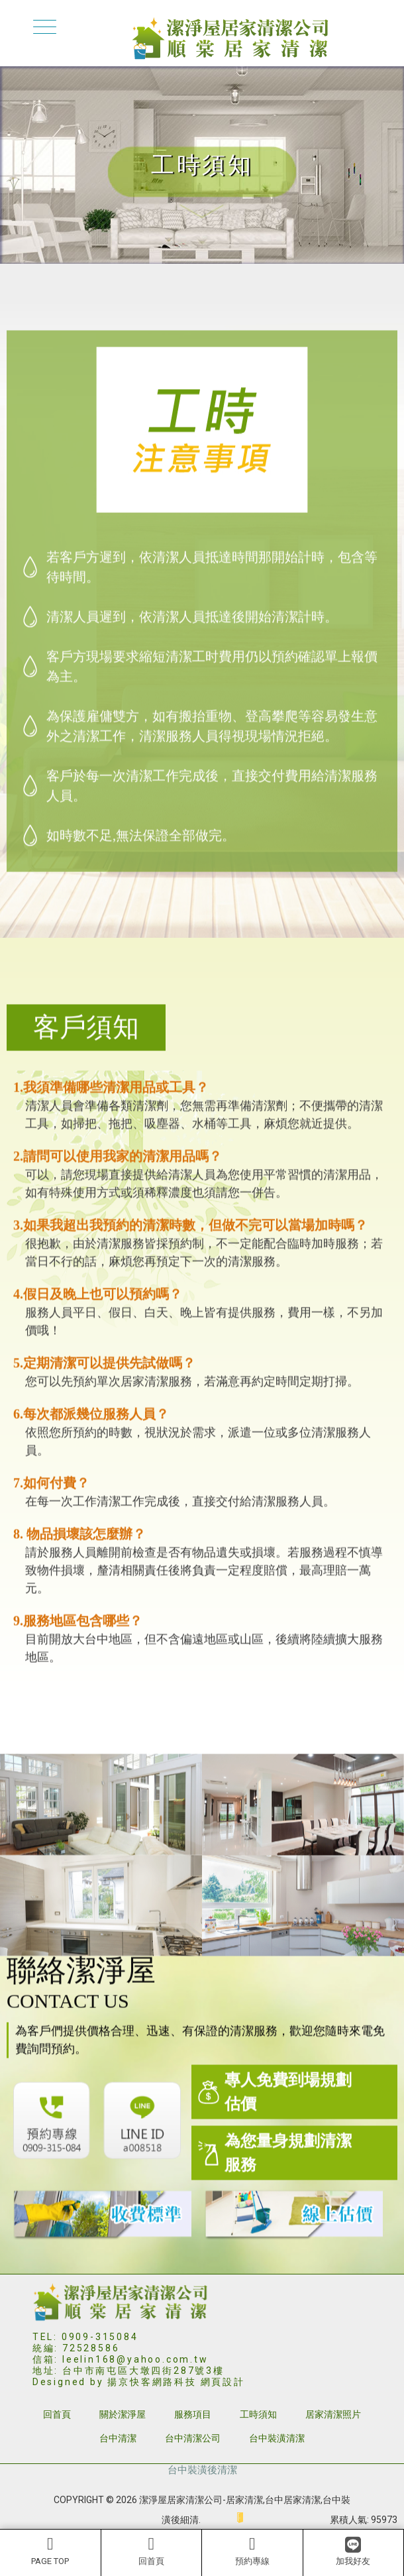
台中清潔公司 (193, 2438)
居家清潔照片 (333, 2414)
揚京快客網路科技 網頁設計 (175, 2382)
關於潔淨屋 (122, 2414)
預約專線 (252, 2551)
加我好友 (353, 2551)
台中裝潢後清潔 (202, 2470)
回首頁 (152, 2551)
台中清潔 (117, 2438)
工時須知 (258, 2414)
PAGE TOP (50, 2551)
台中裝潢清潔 (277, 2438)
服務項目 (192, 2414)
